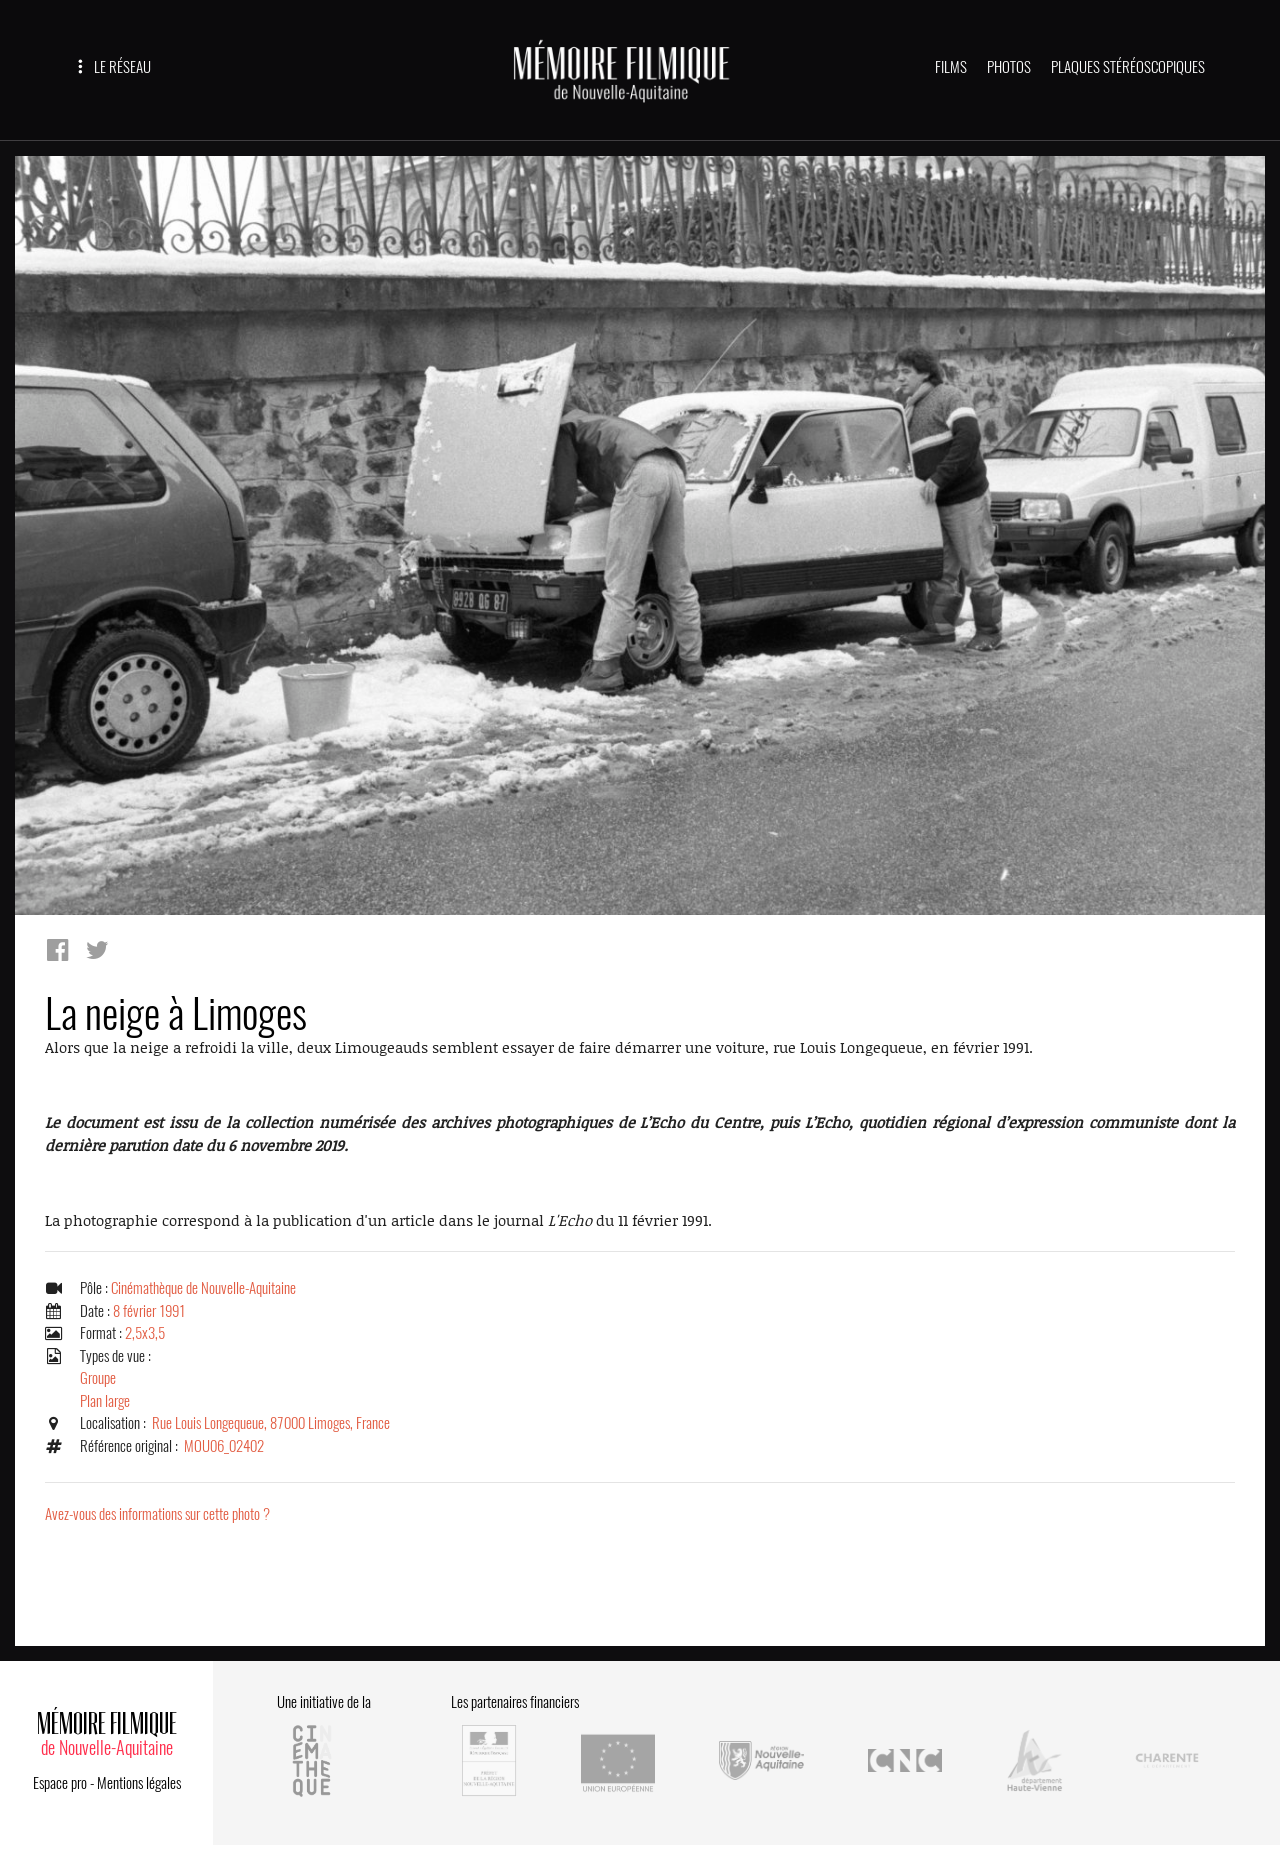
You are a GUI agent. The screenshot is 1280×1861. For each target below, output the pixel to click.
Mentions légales (139, 1783)
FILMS (951, 67)
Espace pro (60, 1783)
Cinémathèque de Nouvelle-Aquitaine (203, 1288)
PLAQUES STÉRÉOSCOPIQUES (1128, 67)
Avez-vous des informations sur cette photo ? (157, 1514)
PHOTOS (1009, 67)
